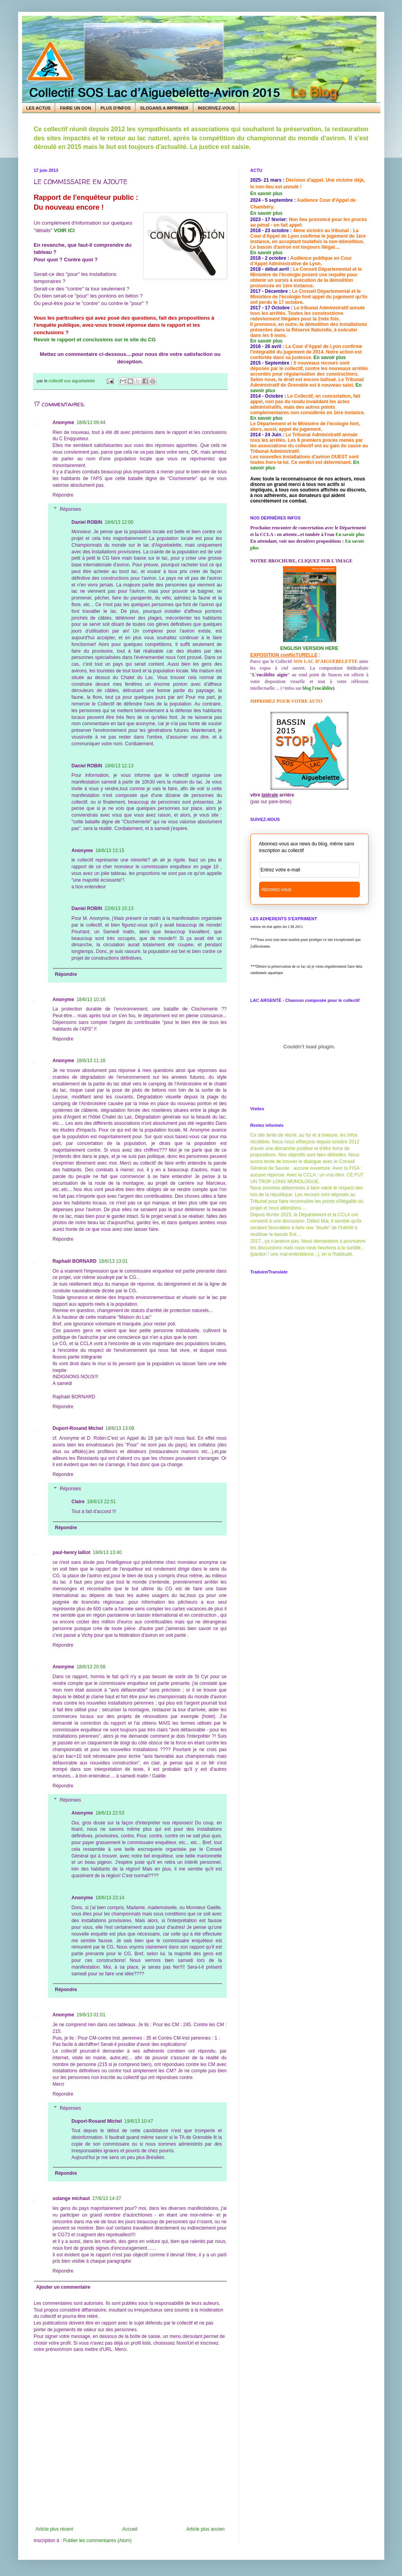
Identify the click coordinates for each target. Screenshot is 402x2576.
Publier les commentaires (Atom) (97, 2540)
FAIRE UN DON (75, 108)
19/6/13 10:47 (138, 2121)
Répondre (63, 495)
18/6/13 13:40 (107, 1552)
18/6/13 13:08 (120, 1428)
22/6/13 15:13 (119, 908)
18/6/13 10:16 (90, 999)
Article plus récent (54, 2529)
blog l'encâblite (317, 688)
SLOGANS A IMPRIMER (164, 108)
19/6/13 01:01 (90, 2015)
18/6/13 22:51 (101, 1501)
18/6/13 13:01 (113, 1261)
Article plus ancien (205, 2529)
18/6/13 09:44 (90, 422)
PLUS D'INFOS (115, 108)
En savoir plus (266, 193)
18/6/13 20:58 (90, 1667)
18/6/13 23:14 (109, 1897)
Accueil (129, 2529)
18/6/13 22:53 (109, 1813)
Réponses (70, 509)
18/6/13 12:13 (119, 766)
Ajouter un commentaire (63, 2287)
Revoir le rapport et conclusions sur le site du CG (95, 339)
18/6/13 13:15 (109, 850)
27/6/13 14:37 (106, 2198)
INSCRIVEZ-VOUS (216, 108)
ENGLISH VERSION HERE (309, 648)
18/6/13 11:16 (90, 1060)
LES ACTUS (38, 108)
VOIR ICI (64, 230)
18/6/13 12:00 (119, 522)
